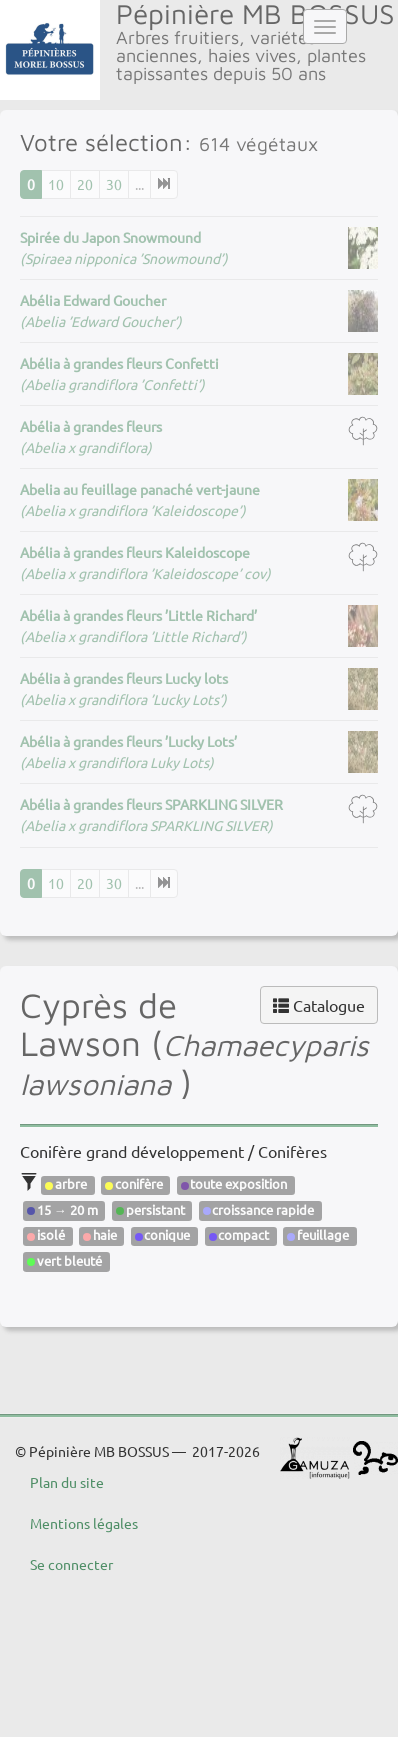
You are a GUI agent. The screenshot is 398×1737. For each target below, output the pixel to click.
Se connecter (71, 1564)
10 (56, 184)
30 (114, 184)
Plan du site (67, 1482)
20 (85, 184)
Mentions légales (84, 1523)
